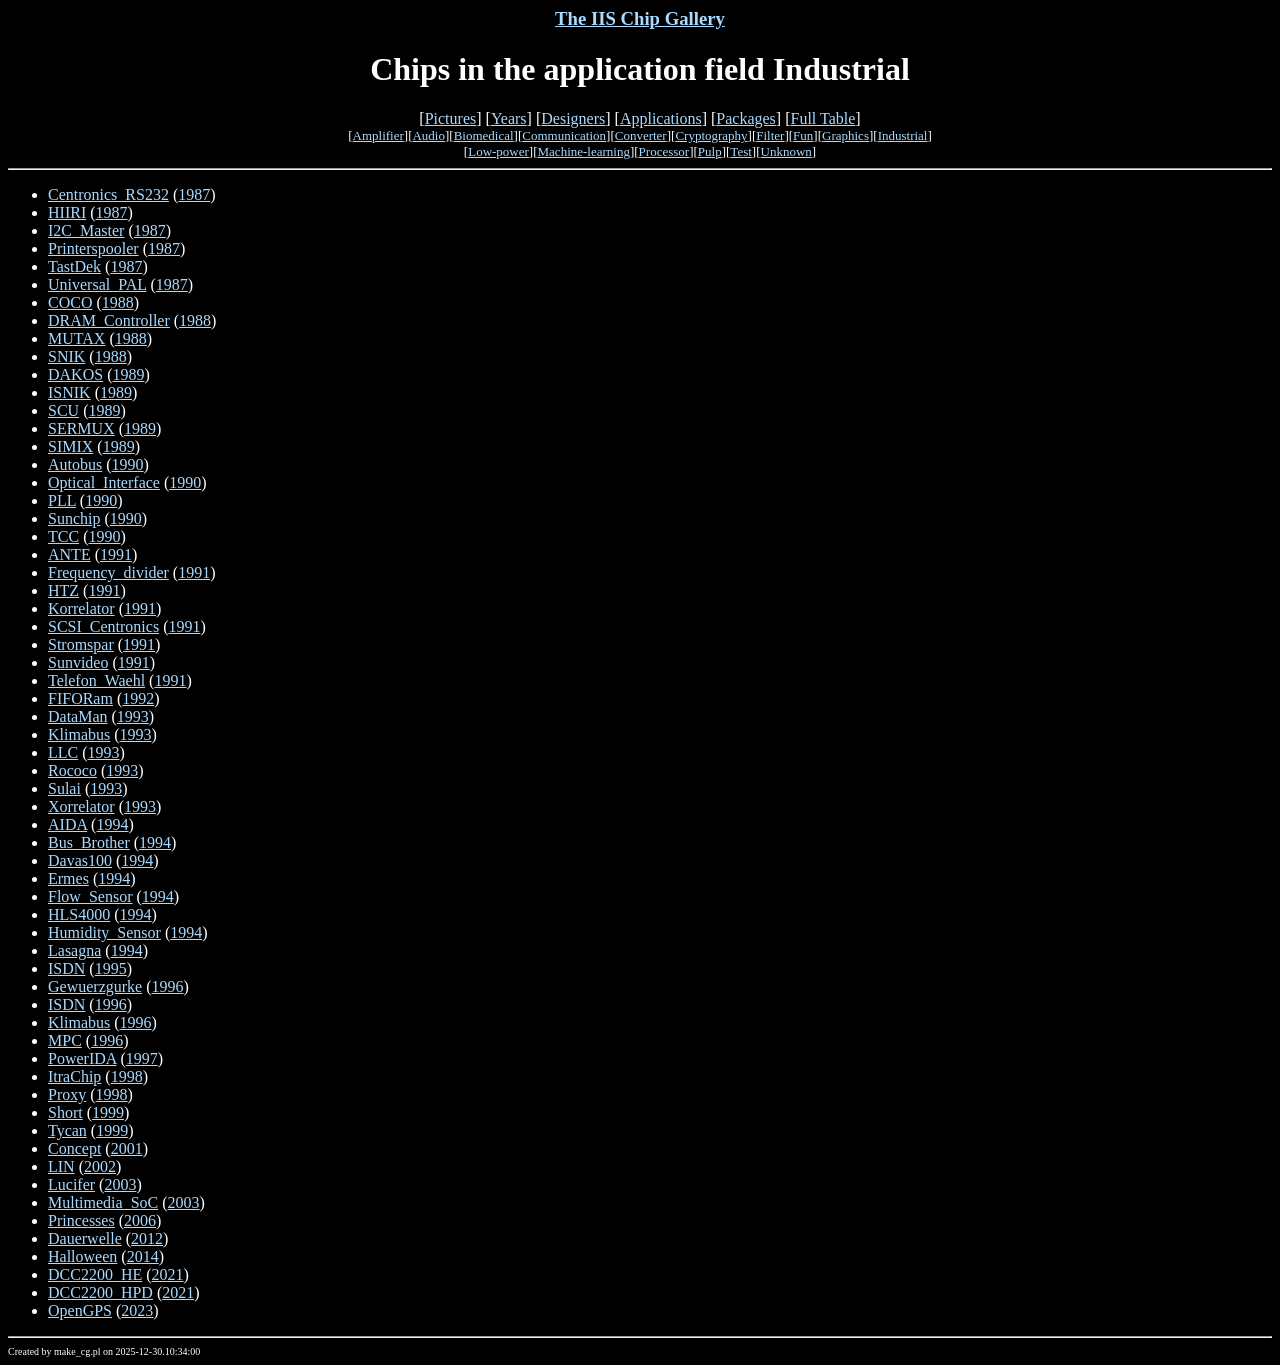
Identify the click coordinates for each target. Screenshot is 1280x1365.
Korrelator (81, 608)
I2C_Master (86, 230)
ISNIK (69, 392)
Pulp (710, 151)
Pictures (451, 118)
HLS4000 (79, 914)
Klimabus (79, 734)
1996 (168, 986)
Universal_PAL (97, 284)
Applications (661, 118)
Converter (641, 135)
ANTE (69, 554)
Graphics (845, 135)
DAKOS (75, 374)
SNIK (66, 356)
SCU (63, 410)
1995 (111, 968)
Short (65, 1112)
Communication (564, 135)
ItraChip (74, 1076)
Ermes (68, 878)
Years (509, 118)
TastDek (74, 266)
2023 (137, 1310)
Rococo (72, 770)
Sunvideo (78, 662)
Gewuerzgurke (95, 986)
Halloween (82, 1256)
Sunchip (74, 518)
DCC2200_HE (95, 1274)
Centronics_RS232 (108, 194)
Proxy (67, 1094)
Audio (428, 135)
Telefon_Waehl (96, 680)
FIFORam (80, 698)
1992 (138, 698)
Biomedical (484, 135)
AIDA (67, 824)
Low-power (498, 151)
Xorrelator (81, 806)
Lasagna (74, 950)
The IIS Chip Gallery (640, 18)
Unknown (786, 151)
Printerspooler (93, 248)
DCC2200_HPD (100, 1292)
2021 (168, 1274)
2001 (127, 1148)
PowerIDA (82, 1058)
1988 (118, 302)
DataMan (78, 716)
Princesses (81, 1220)
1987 (194, 194)
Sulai (64, 788)
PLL (62, 500)
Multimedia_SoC (103, 1202)
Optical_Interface (104, 482)
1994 (112, 824)
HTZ (63, 590)
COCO (70, 302)
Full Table (823, 118)
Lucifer (71, 1184)
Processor (664, 151)
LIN (61, 1166)
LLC (63, 752)
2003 (120, 1184)
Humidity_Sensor (104, 932)
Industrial (903, 135)
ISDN (66, 968)
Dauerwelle (85, 1238)
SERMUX (81, 428)
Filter (770, 135)
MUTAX (76, 338)
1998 (127, 1076)
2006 (140, 1220)
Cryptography (711, 135)
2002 (100, 1166)
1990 (128, 464)
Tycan (67, 1130)
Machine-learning (584, 151)
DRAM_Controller (109, 320)
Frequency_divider (108, 572)
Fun (803, 135)
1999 (108, 1112)
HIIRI (67, 212)
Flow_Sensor (90, 896)
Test (740, 151)
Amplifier (378, 135)
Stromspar (81, 644)
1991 (116, 554)
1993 (133, 716)
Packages (746, 118)
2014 (143, 1256)
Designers (573, 118)
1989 (128, 374)
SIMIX (70, 446)
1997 (142, 1058)
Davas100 (80, 860)
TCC (63, 536)
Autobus (75, 464)
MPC (65, 1040)
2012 (147, 1238)
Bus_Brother (89, 842)
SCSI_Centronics (103, 626)
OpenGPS (80, 1310)
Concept (74, 1148)
